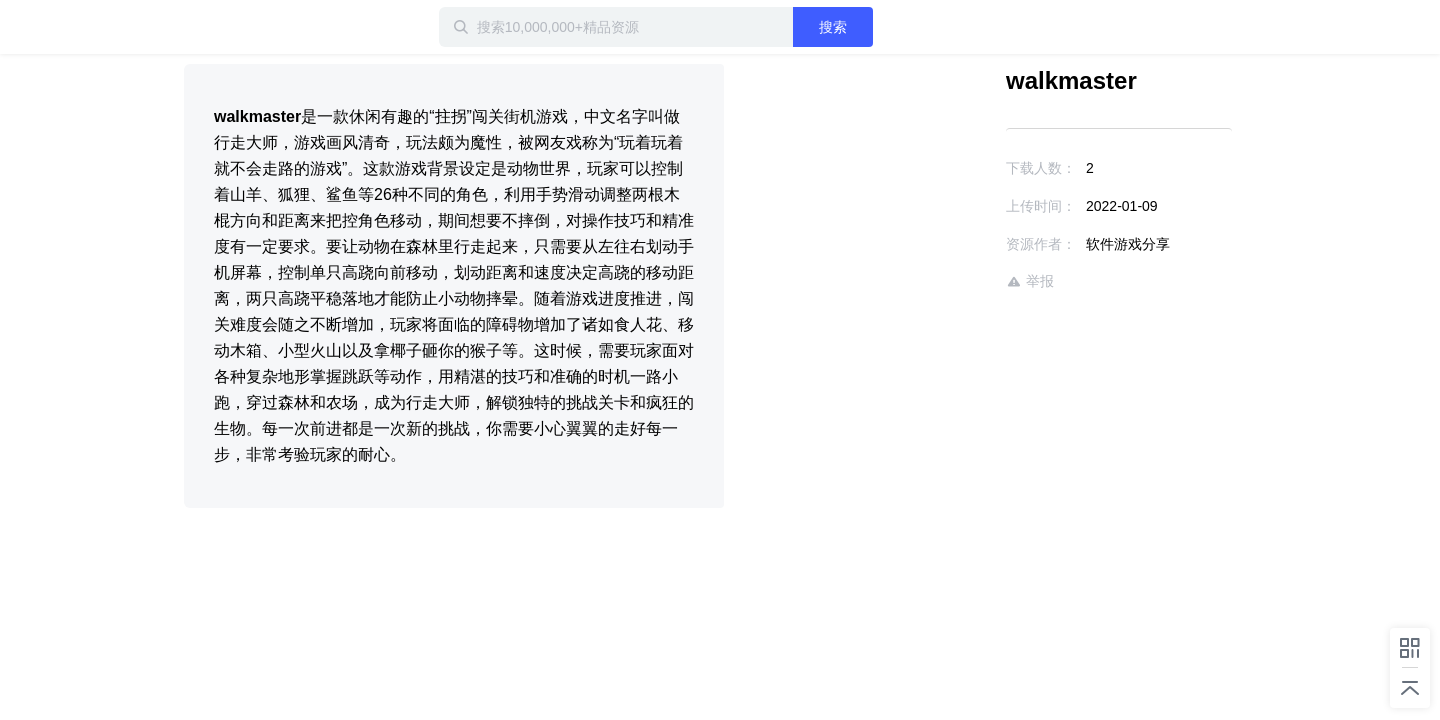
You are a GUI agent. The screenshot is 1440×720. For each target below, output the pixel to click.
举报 (972, 281)
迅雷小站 (289, 27)
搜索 (897, 27)
